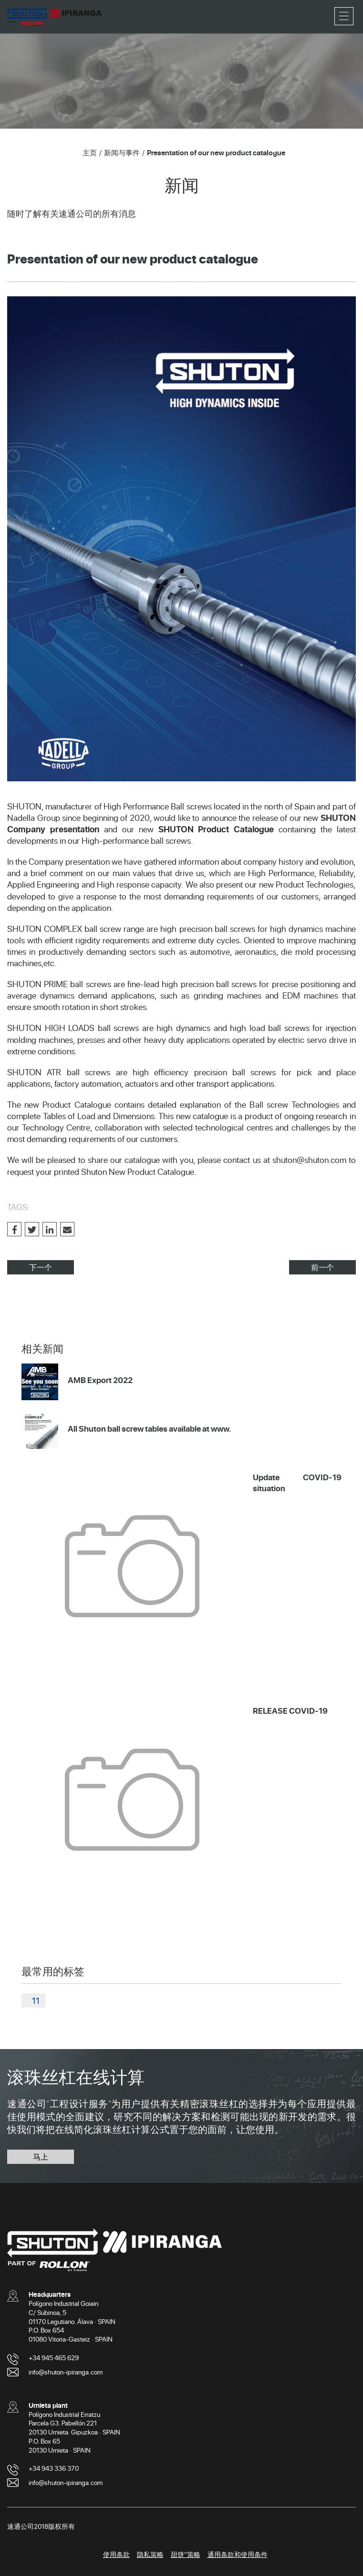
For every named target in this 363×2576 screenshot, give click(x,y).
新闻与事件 (122, 152)
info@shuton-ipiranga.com (66, 2371)
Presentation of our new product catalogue (216, 152)
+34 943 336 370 (54, 2468)
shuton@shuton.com (309, 1159)
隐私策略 (150, 2554)
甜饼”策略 (185, 2554)
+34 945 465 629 (54, 2357)
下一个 (40, 1267)
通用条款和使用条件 (237, 2554)
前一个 (322, 1267)
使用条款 (116, 2554)
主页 (90, 152)
